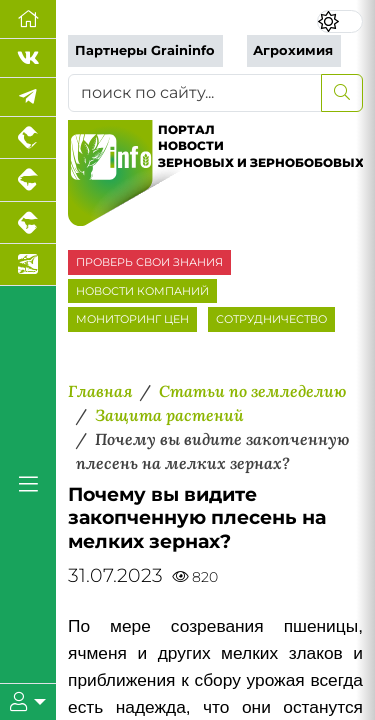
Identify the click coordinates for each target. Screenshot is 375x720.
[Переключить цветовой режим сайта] (340, 21)
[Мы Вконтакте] (28, 58)
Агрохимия (293, 50)
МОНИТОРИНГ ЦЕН (132, 319)
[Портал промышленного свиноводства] (28, 180)
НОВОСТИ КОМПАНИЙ (142, 291)
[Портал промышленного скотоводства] (28, 223)
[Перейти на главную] (28, 19)
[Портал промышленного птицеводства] (28, 138)
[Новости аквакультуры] (28, 265)
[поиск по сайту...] (195, 93)
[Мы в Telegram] (28, 97)
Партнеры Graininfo (145, 50)
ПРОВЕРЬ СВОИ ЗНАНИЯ (149, 262)
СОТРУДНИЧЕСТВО (271, 319)
